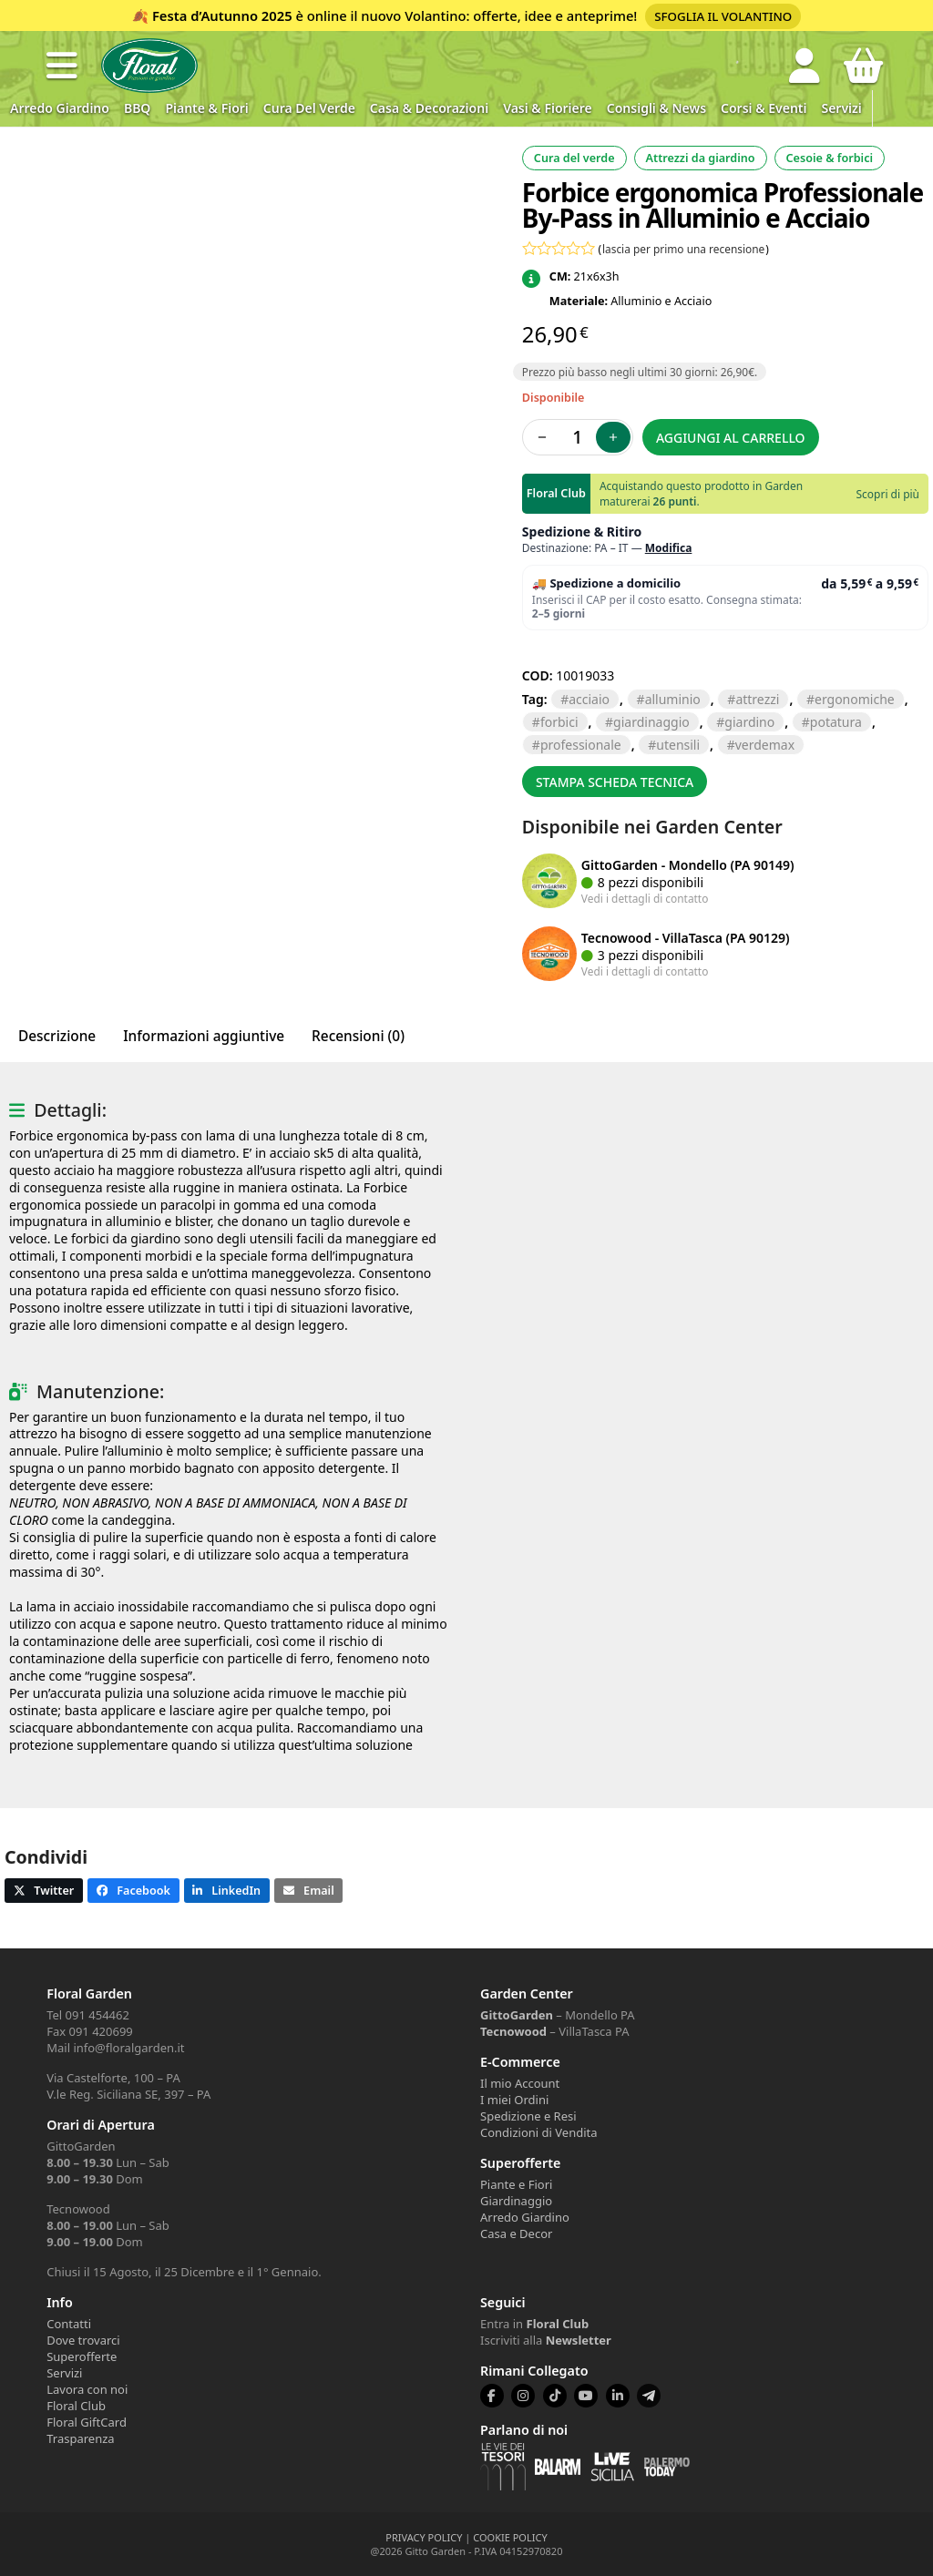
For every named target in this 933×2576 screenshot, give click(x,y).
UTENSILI (678, 744)
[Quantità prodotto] (577, 437)
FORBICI (559, 722)
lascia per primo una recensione (683, 248)
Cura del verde (309, 108)
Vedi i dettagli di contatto (645, 898)
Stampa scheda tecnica (614, 782)
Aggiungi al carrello (730, 437)
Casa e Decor (516, 2233)
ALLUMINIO (673, 699)
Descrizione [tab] (57, 1036)
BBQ (137, 108)
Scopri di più (887, 494)
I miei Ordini (514, 2099)
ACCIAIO (589, 699)
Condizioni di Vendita (539, 2132)
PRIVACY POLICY (423, 2537)
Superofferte (81, 2356)
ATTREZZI (757, 699)
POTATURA (836, 722)
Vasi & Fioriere (547, 108)
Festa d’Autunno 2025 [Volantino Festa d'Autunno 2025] (222, 15)
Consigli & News (656, 108)
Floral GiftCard (86, 2422)
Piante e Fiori (516, 2184)
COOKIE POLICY (510, 2537)
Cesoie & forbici (829, 158)
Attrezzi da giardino (700, 158)
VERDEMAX (765, 744)
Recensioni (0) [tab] (358, 1036)
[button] (61, 65)
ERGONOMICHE (855, 699)
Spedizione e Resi (528, 2116)
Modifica (668, 548)
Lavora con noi (87, 2389)
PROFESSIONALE (580, 744)
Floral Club (76, 2405)
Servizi (841, 108)
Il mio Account (519, 2083)
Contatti (68, 2323)
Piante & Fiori (206, 108)
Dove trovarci (82, 2340)
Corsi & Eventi (763, 108)
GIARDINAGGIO (651, 722)
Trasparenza (80, 2438)
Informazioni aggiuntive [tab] (203, 1036)
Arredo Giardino (59, 108)
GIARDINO (749, 722)
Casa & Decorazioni (429, 108)
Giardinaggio (516, 2201)
